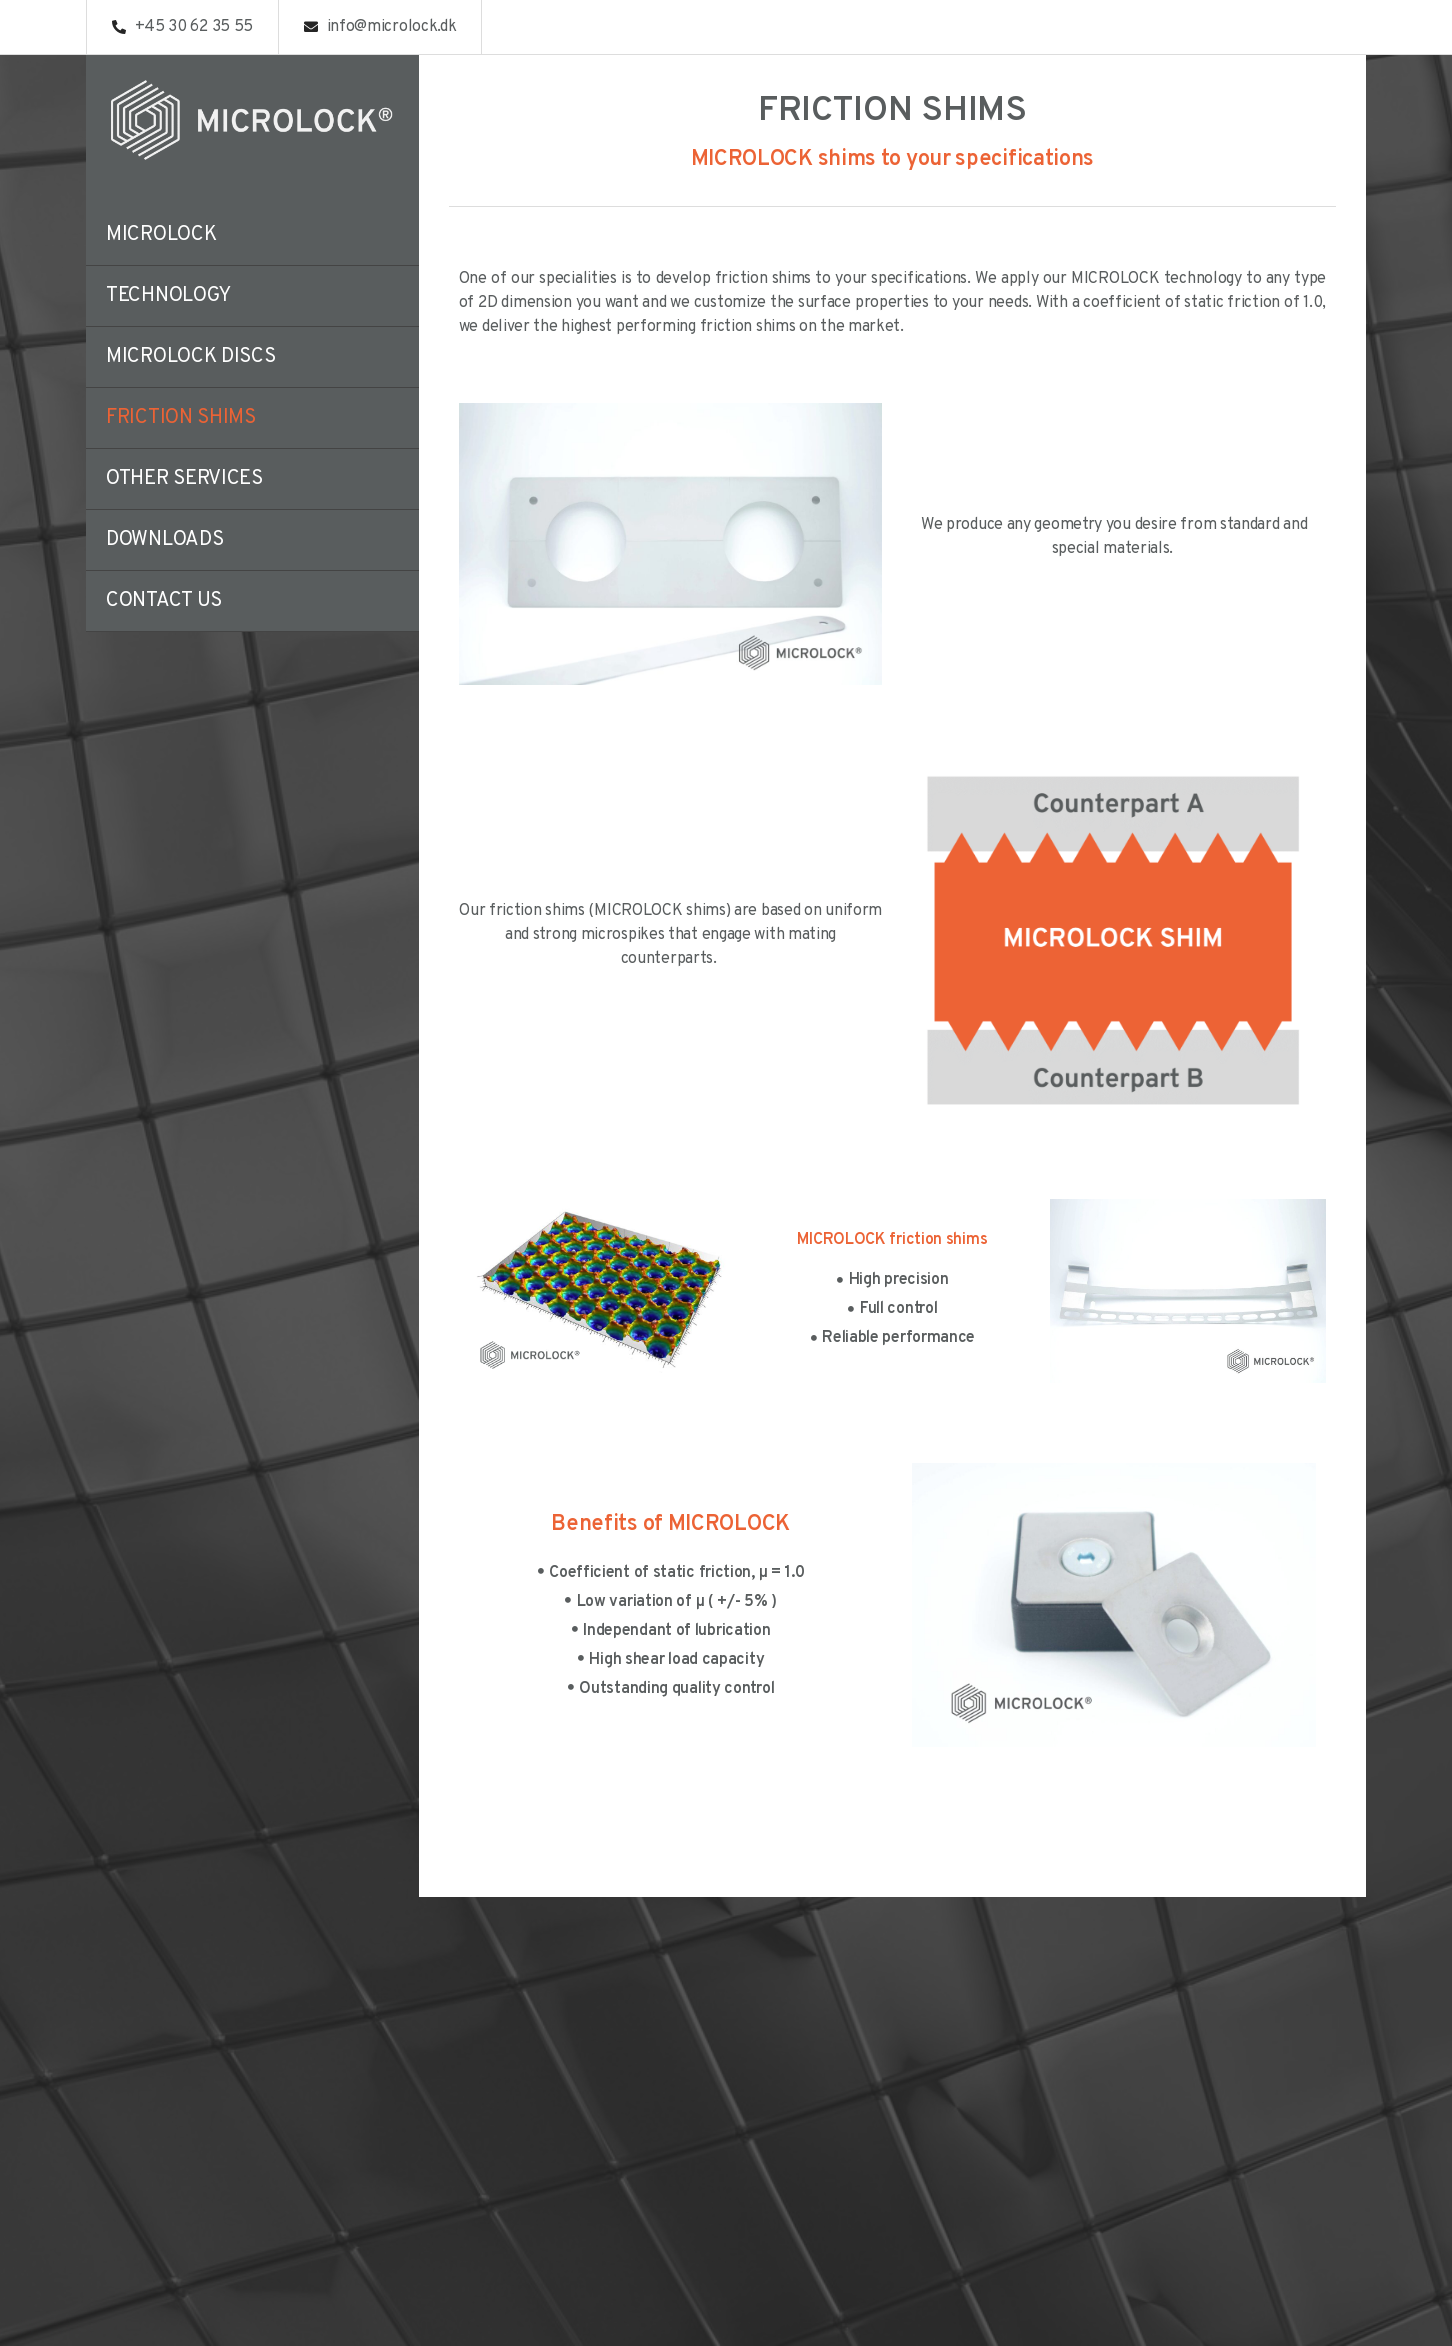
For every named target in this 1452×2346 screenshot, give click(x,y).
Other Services (184, 479)
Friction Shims (181, 418)
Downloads (164, 540)
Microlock (161, 235)
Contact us (164, 601)
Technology (168, 296)
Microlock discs (191, 357)
